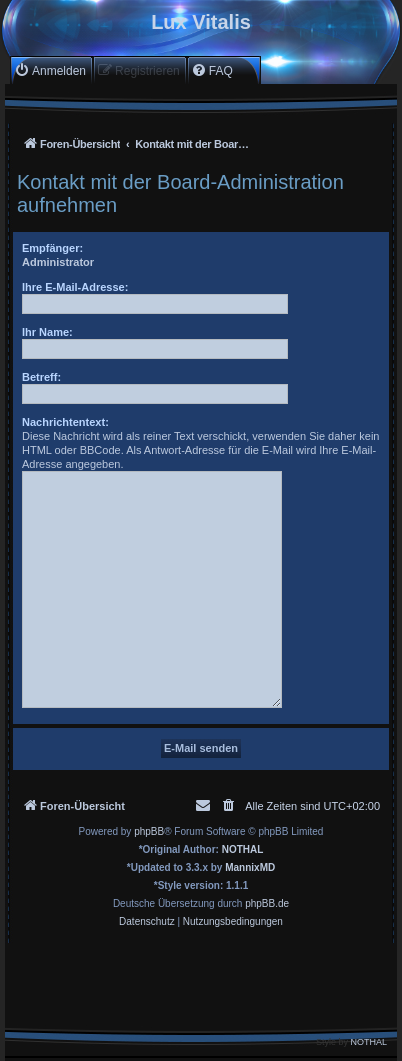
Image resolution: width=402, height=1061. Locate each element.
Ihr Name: (47, 332)
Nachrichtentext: (65, 422)
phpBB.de (267, 903)
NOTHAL (243, 849)
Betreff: (41, 377)
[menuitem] (50, 70)
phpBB (149, 831)
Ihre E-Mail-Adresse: (75, 287)
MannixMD (250, 867)
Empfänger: (52, 248)
